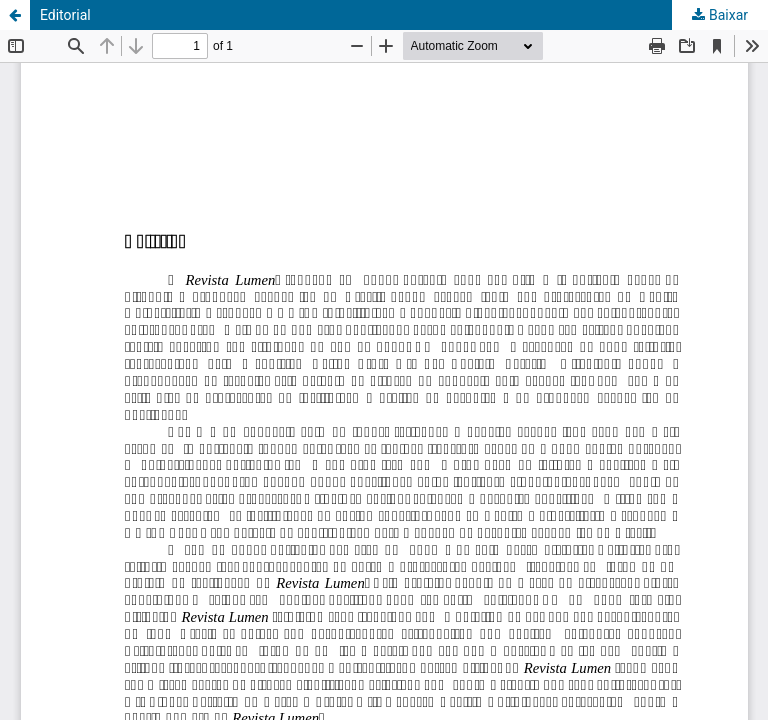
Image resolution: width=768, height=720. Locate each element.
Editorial (65, 15)
